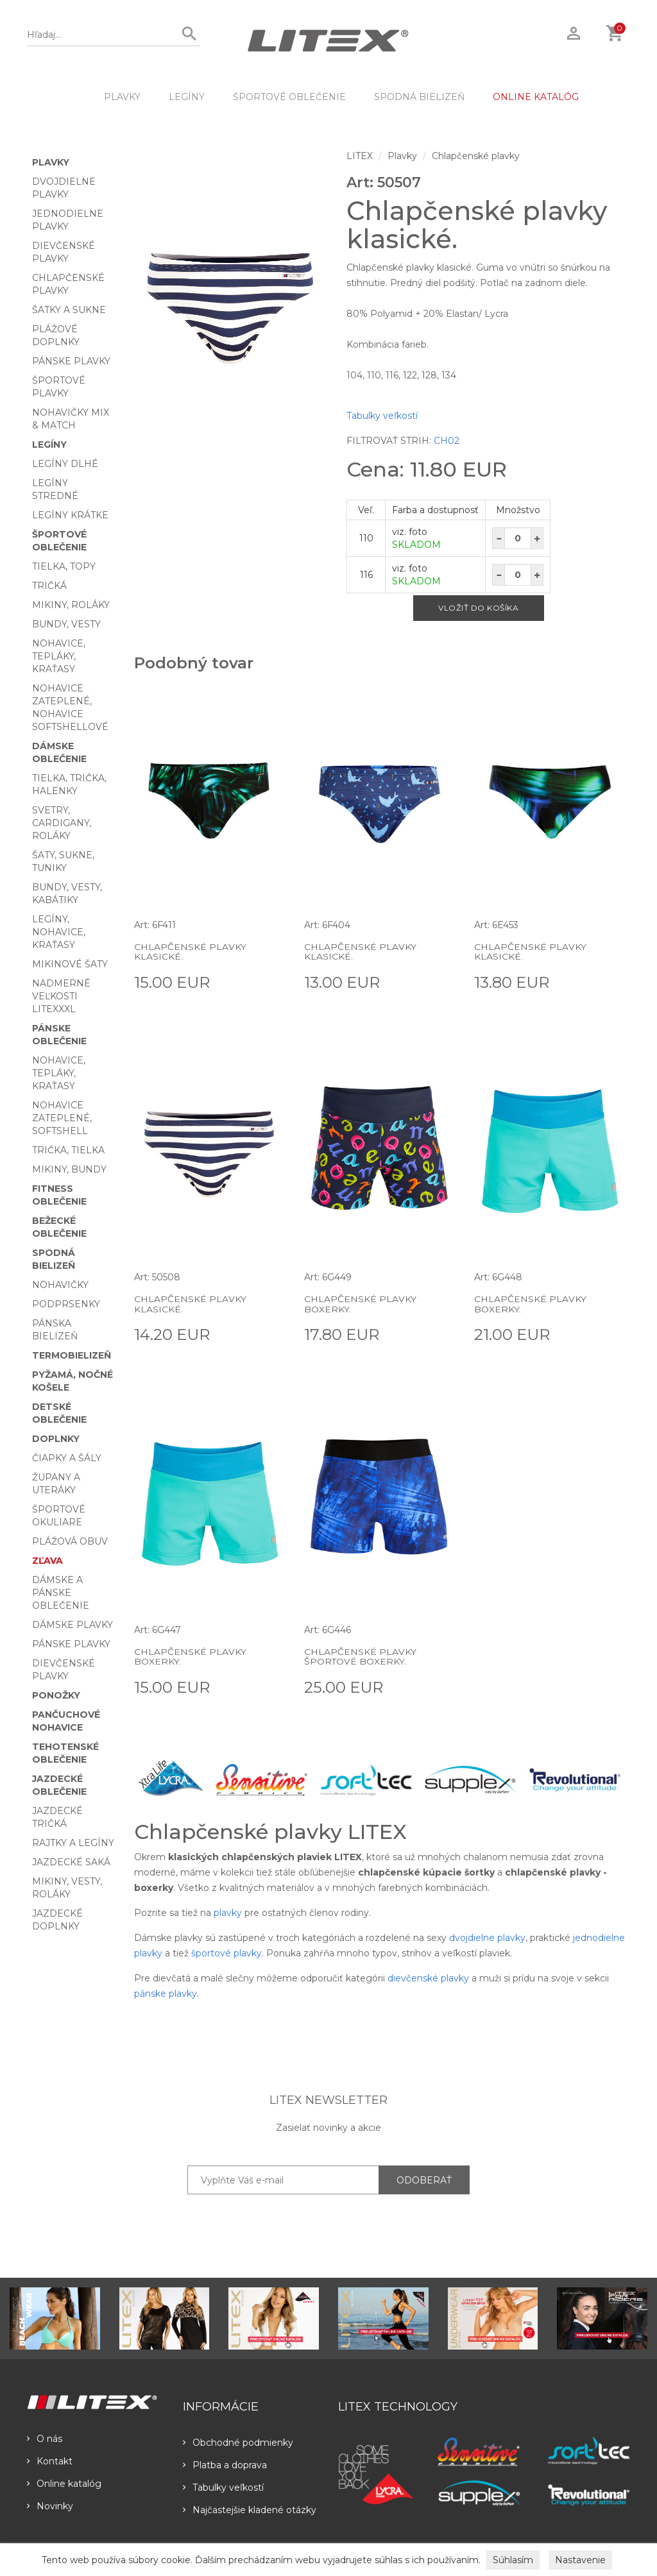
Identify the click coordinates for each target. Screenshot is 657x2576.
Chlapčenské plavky (476, 156)
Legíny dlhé (65, 464)
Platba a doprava (225, 2465)
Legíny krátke (70, 515)
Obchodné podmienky (238, 2442)
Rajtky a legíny (73, 1843)
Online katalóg (64, 2483)
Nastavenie (580, 2560)
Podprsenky (66, 1304)
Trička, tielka (68, 1150)
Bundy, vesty (66, 624)
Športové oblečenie (289, 97)
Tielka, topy (64, 566)
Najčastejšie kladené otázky (249, 2510)
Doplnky (56, 1439)
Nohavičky (60, 1285)
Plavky (122, 97)
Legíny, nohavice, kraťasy (58, 932)
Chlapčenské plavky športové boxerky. (360, 1656)
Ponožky (56, 1695)
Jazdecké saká (71, 1862)
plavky (228, 1913)
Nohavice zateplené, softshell (62, 1118)
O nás (44, 2439)
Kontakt (50, 2461)
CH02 (446, 440)
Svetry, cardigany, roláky (61, 823)
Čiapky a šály (66, 1458)
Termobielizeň (71, 1355)
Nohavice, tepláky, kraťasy (58, 656)
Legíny (187, 97)
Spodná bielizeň (419, 97)
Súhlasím (513, 2560)
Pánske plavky (71, 361)
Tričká (49, 585)
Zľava (47, 1560)
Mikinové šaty (70, 964)
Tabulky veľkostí (382, 415)
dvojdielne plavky (487, 1938)
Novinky (50, 2506)
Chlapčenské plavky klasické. (190, 951)
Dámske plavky (72, 1625)
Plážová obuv (70, 1541)
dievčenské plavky (428, 1978)
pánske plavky (165, 1993)
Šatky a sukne (69, 310)
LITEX (359, 156)
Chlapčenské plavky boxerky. (360, 1303)
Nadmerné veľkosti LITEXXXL (61, 996)
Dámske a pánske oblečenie (60, 1592)
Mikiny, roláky (71, 605)
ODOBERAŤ (424, 2180)
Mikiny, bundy (69, 1169)
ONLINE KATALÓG (536, 97)
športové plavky (226, 1953)
